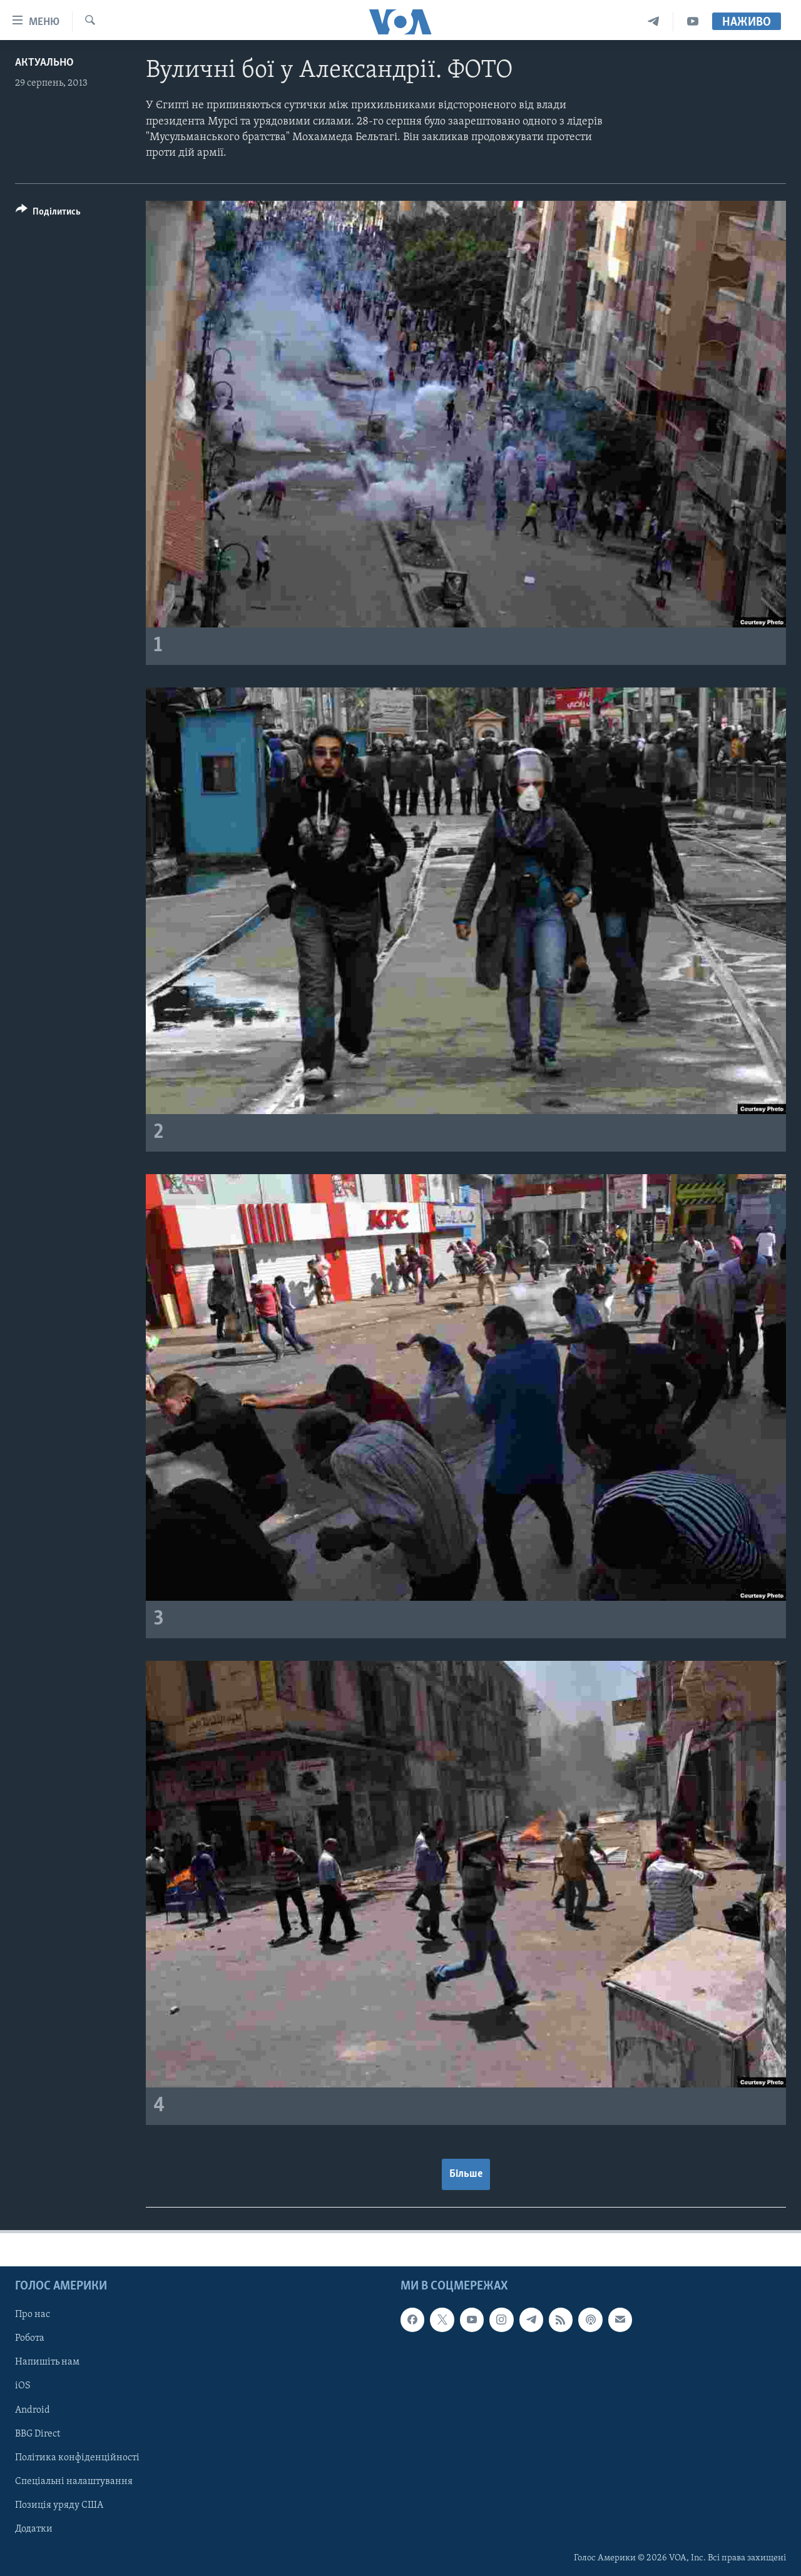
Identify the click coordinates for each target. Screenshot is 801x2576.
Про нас (32, 2315)
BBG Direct (37, 2433)
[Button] (48, 213)
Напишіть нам (47, 2362)
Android (32, 2410)
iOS (23, 2386)
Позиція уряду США (59, 2505)
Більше (465, 2174)
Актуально (44, 63)
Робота (29, 2338)
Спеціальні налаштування (74, 2481)
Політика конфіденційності (77, 2457)
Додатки (34, 2528)
